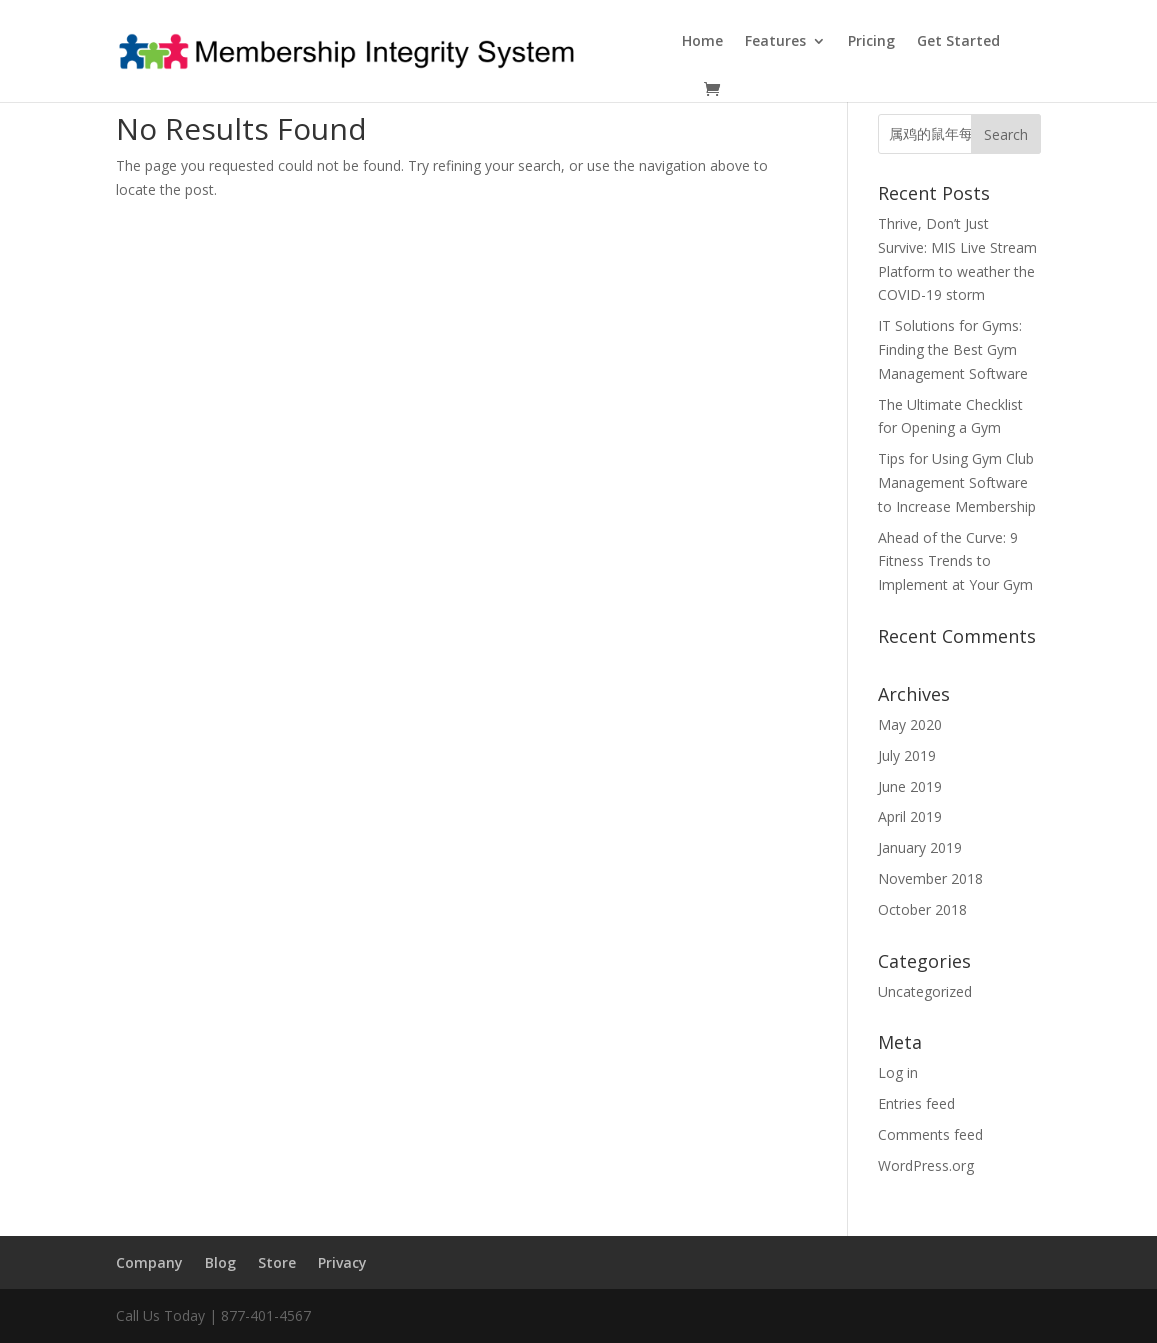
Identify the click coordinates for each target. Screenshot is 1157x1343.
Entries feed (916, 1103)
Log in (898, 1072)
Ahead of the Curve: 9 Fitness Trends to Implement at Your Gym (955, 561)
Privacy (342, 1262)
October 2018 (922, 909)
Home (702, 42)
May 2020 (910, 724)
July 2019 (907, 755)
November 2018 (930, 878)
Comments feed (930, 1134)
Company (149, 1262)
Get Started (958, 42)
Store (277, 1262)
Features (775, 42)
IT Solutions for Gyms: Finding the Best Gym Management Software (953, 349)
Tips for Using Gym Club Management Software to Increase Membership (957, 482)
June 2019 (910, 786)
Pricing (871, 42)
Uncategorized (925, 991)
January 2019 (920, 847)
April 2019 (910, 816)
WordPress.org (926, 1165)
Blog (220, 1262)
